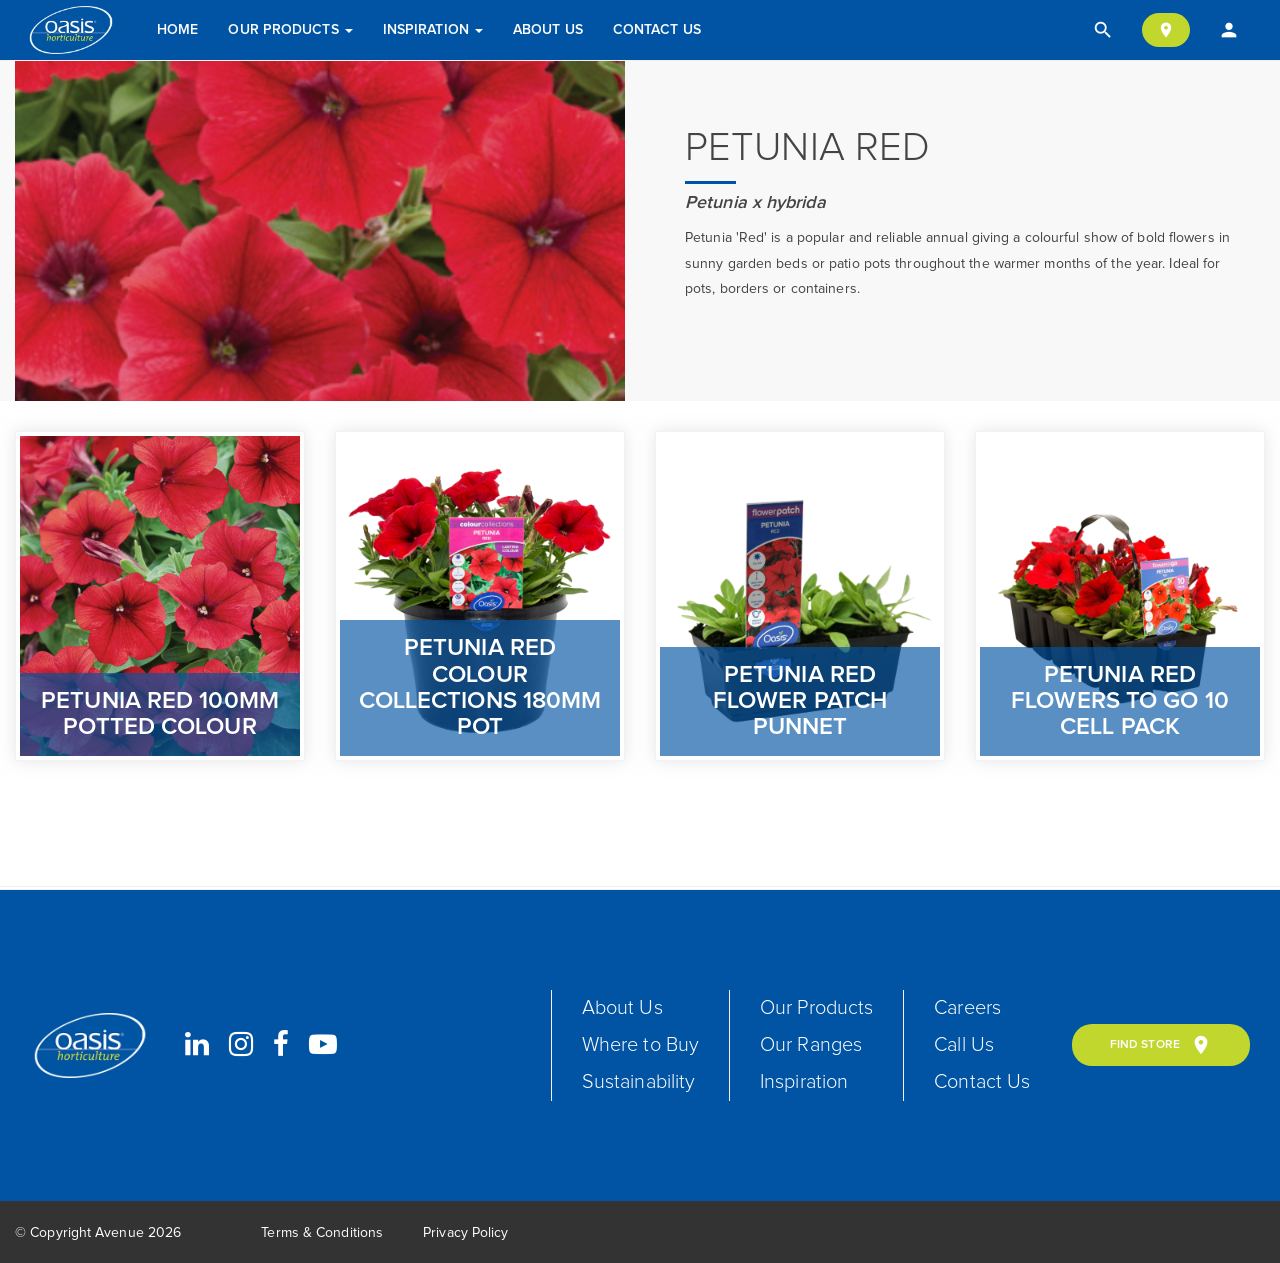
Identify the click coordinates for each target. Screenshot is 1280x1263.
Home (177, 30)
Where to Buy (640, 1045)
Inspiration (433, 30)
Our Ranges (811, 1045)
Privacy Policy (465, 1233)
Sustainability (638, 1082)
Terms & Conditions (322, 1233)
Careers (967, 1008)
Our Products (290, 30)
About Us (548, 30)
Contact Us (657, 30)
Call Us (964, 1045)
